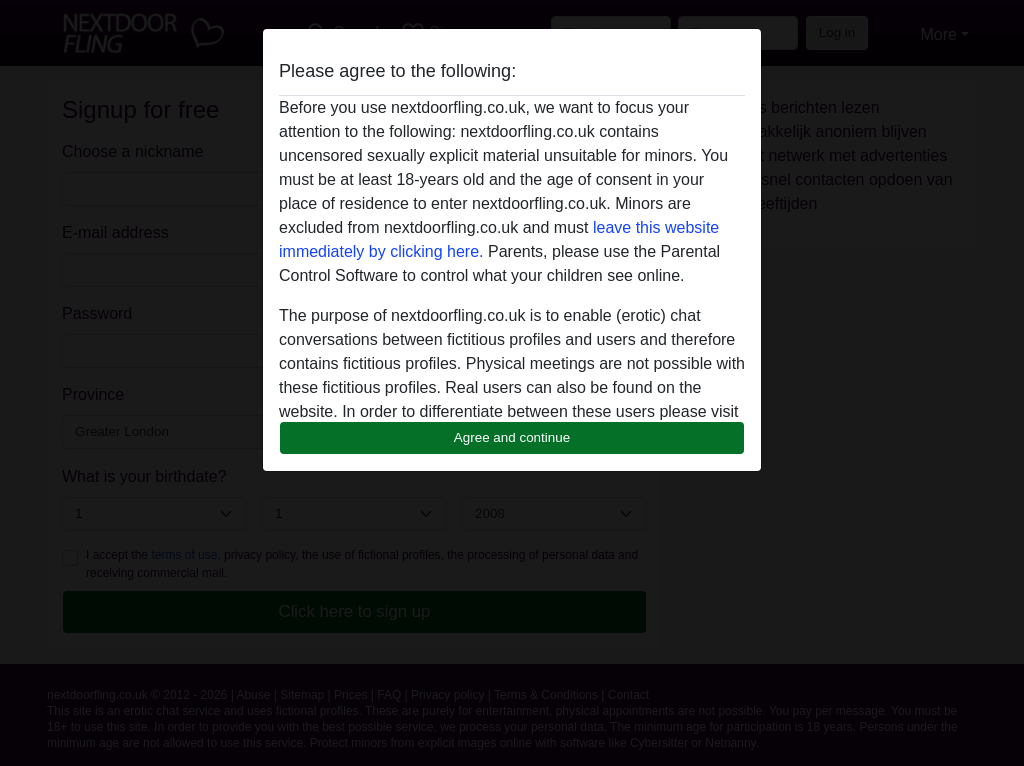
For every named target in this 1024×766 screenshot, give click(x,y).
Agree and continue (512, 437)
